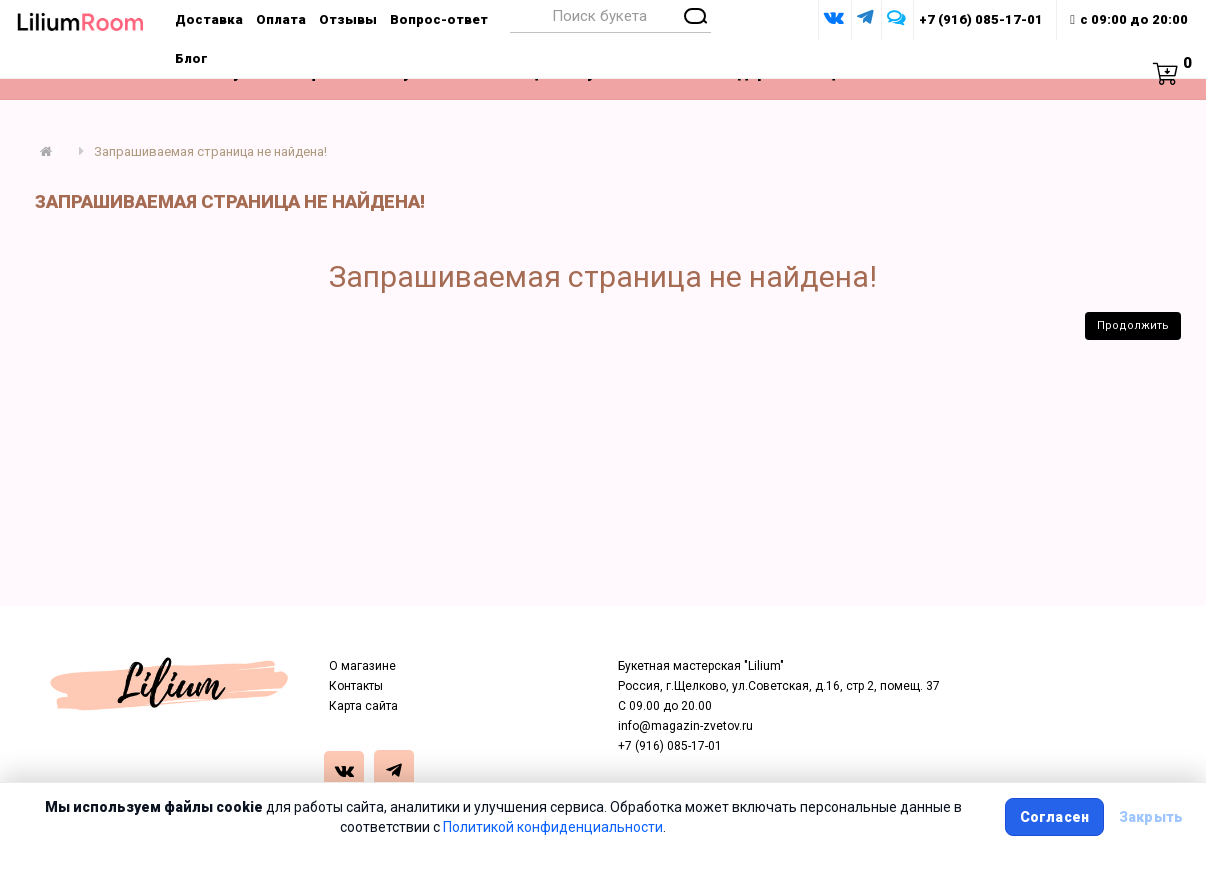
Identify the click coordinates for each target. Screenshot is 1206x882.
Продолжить (1133, 325)
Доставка (209, 19)
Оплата (281, 19)
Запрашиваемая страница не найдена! (210, 151)
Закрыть (1151, 817)
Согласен (1054, 817)
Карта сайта (363, 706)
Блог (191, 58)
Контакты (356, 686)
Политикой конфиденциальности (553, 827)
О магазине (362, 666)
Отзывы (348, 19)
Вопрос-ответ (439, 19)
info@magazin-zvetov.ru (685, 726)
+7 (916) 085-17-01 (981, 19)
